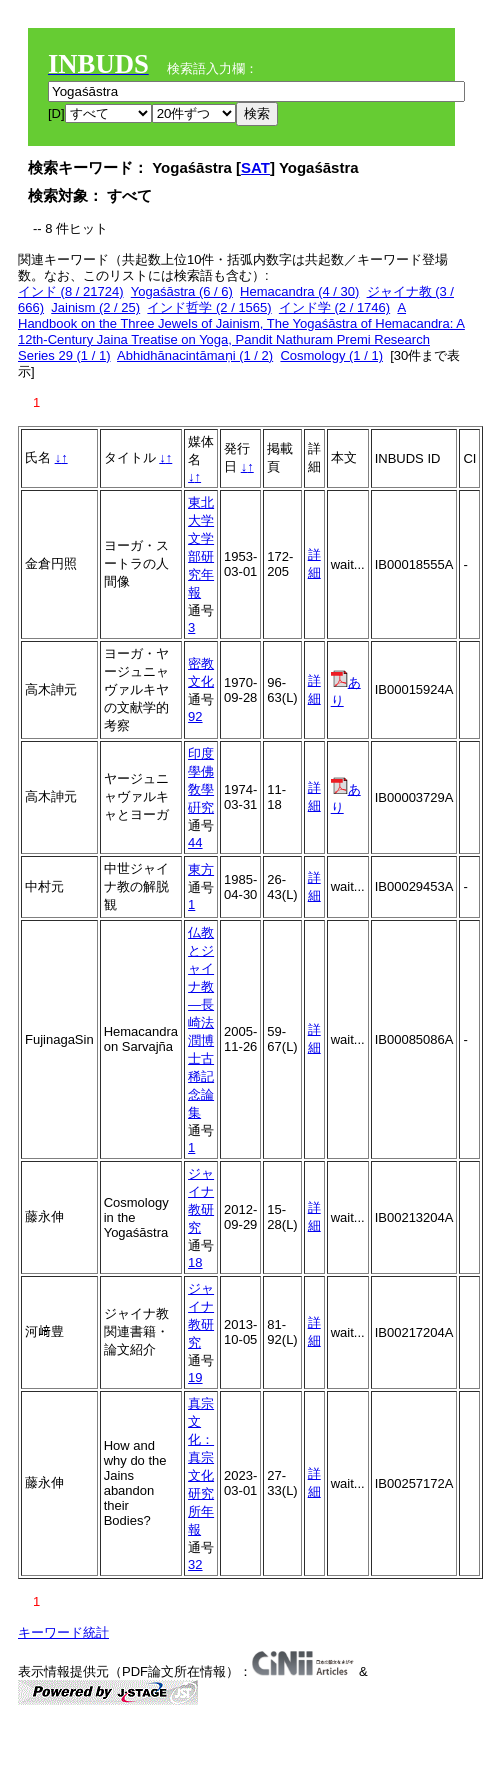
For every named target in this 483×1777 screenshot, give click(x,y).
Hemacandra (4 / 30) (299, 291)
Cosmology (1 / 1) (331, 355)
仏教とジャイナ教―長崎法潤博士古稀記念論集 (201, 1022)
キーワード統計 (63, 1632)
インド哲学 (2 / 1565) (209, 307)
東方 (201, 869)
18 (195, 1262)
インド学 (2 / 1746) (334, 307)
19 (195, 1377)
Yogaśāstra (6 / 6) (182, 291)
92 (195, 716)
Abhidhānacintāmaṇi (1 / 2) (195, 355)
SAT (255, 167)
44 (195, 842)
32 (195, 1564)
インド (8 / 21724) (71, 291)
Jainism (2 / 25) (95, 307)
